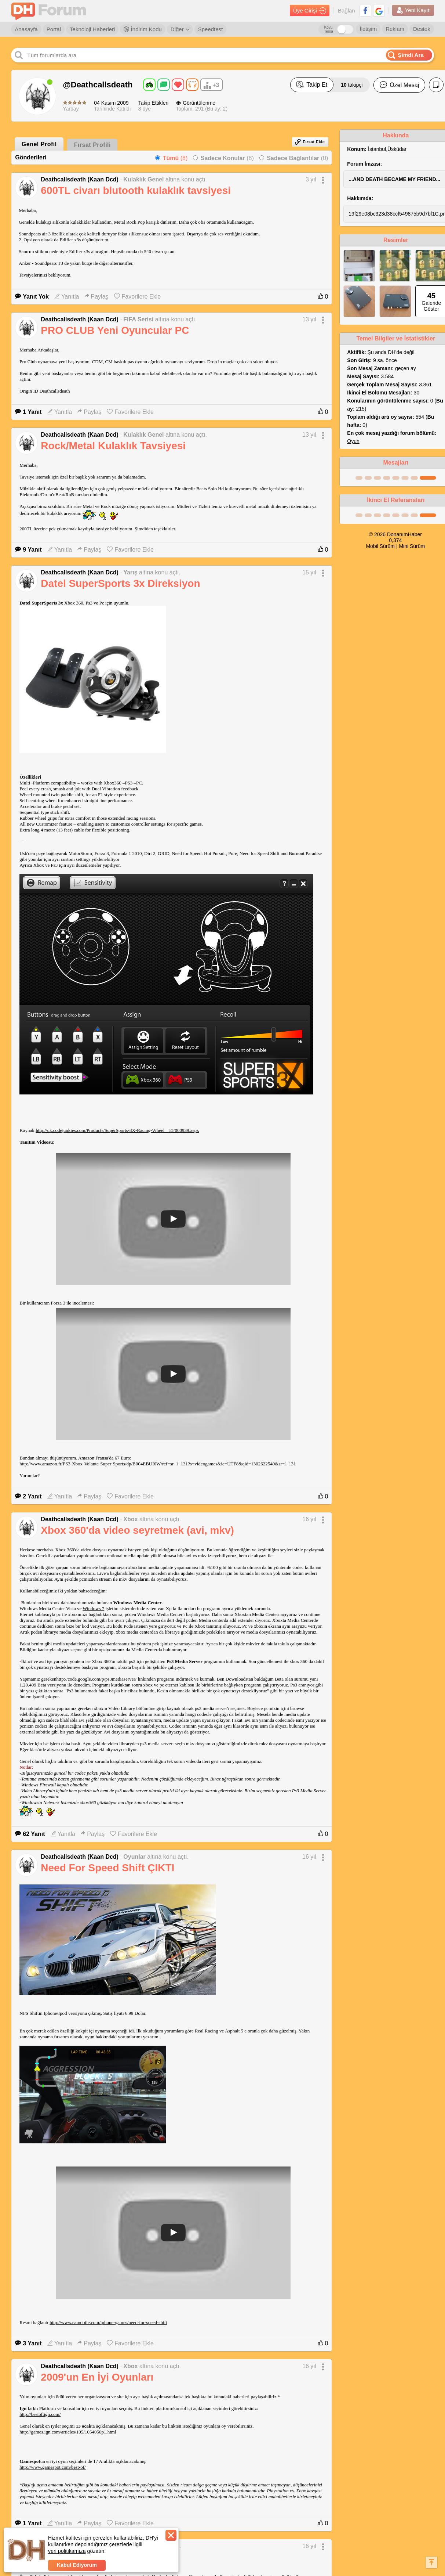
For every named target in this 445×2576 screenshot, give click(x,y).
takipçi (351, 85)
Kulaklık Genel (143, 179)
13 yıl (309, 319)
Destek (421, 29)
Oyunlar (134, 1857)
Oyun (353, 441)
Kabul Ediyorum (77, 2565)
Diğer (180, 29)
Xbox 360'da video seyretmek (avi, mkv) (137, 1530)
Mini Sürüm (412, 546)
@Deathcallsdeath (97, 84)
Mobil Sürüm (380, 546)
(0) (297, 158)
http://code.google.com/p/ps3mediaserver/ (96, 1679)
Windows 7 (93, 1608)
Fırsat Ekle (310, 142)
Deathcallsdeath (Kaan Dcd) (79, 179)
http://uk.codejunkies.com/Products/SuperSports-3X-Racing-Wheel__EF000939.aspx (117, 1130)
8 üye (144, 109)
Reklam (395, 29)
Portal (54, 29)
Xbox (130, 1519)
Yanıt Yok (32, 296)
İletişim (368, 29)
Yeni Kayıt (413, 10)
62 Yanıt (30, 1834)
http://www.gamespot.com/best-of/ (52, 2467)
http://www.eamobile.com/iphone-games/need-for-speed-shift (108, 2322)
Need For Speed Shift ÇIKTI (107, 1867)
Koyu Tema (328, 29)
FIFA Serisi (138, 319)
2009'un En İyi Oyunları (97, 2377)
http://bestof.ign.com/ (40, 2414)
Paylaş (97, 296)
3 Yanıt (28, 2343)
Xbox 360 (64, 1549)
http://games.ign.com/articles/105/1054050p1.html (67, 2432)
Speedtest (210, 29)
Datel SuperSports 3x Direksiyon (120, 583)
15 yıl (309, 572)
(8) (175, 158)
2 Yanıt (28, 1496)
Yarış (130, 572)
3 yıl (311, 179)
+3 (211, 85)
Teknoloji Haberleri (92, 29)
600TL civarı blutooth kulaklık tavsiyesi (136, 190)
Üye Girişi (309, 10)
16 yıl (309, 1519)
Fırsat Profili (92, 145)
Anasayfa (26, 29)
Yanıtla (66, 296)
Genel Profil (39, 144)
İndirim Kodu (142, 29)
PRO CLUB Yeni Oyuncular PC (115, 330)
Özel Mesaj (399, 85)
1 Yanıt (28, 412)
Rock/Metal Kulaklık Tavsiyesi (113, 445)
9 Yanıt (28, 549)
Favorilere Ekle (137, 296)
